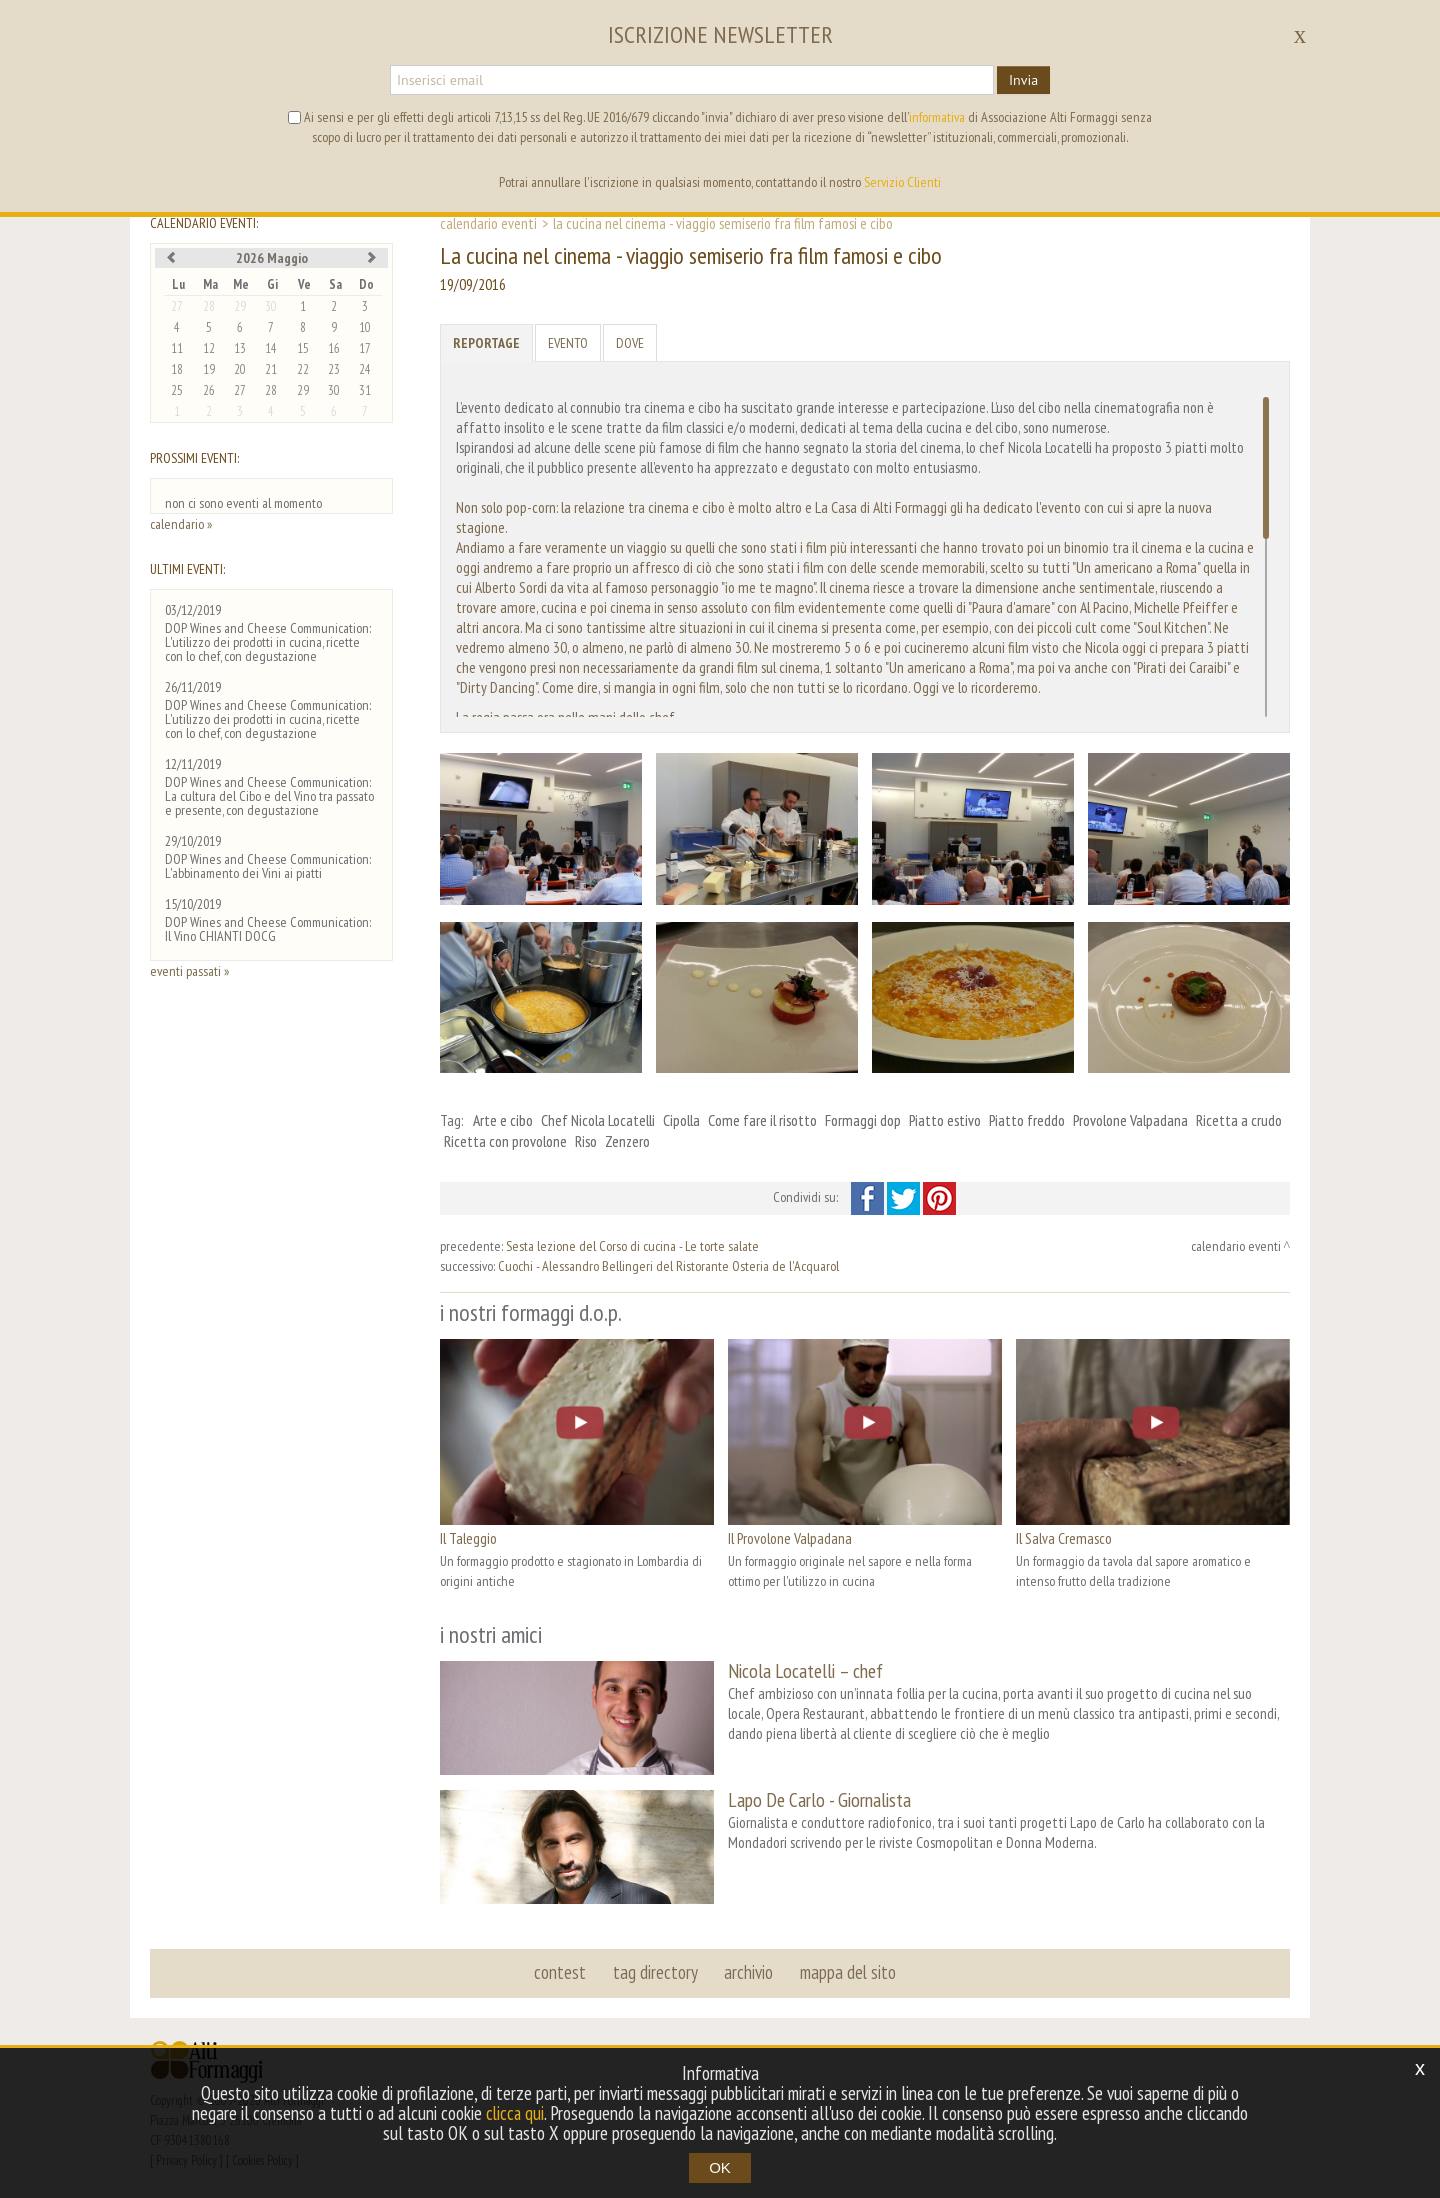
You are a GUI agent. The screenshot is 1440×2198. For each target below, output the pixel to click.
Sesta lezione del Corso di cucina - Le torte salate (632, 1246)
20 (240, 369)
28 (209, 306)
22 (303, 369)
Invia (1023, 80)
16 (334, 348)
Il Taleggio (468, 1538)
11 (177, 348)
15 (303, 348)
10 (365, 327)
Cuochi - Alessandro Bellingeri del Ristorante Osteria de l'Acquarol (668, 1266)
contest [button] (561, 1970)
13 (240, 348)
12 (209, 348)
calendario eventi (488, 223)
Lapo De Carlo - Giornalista (819, 1798)
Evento (568, 343)
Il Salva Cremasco (1064, 1538)
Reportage (486, 343)
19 (209, 369)
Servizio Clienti (902, 182)
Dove (630, 343)
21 (271, 369)
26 (209, 390)
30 (271, 306)
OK (720, 2167)
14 (271, 348)
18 (177, 369)
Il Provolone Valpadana (790, 1538)
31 (365, 390)
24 (365, 369)
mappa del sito (847, 1970)
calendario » (181, 524)
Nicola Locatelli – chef (805, 1670)
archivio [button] (748, 1970)
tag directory (655, 1970)
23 (334, 369)
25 (177, 390)
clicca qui (515, 2113)
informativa (937, 117)
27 (177, 306)
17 (365, 348)
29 (240, 306)
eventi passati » (189, 971)
